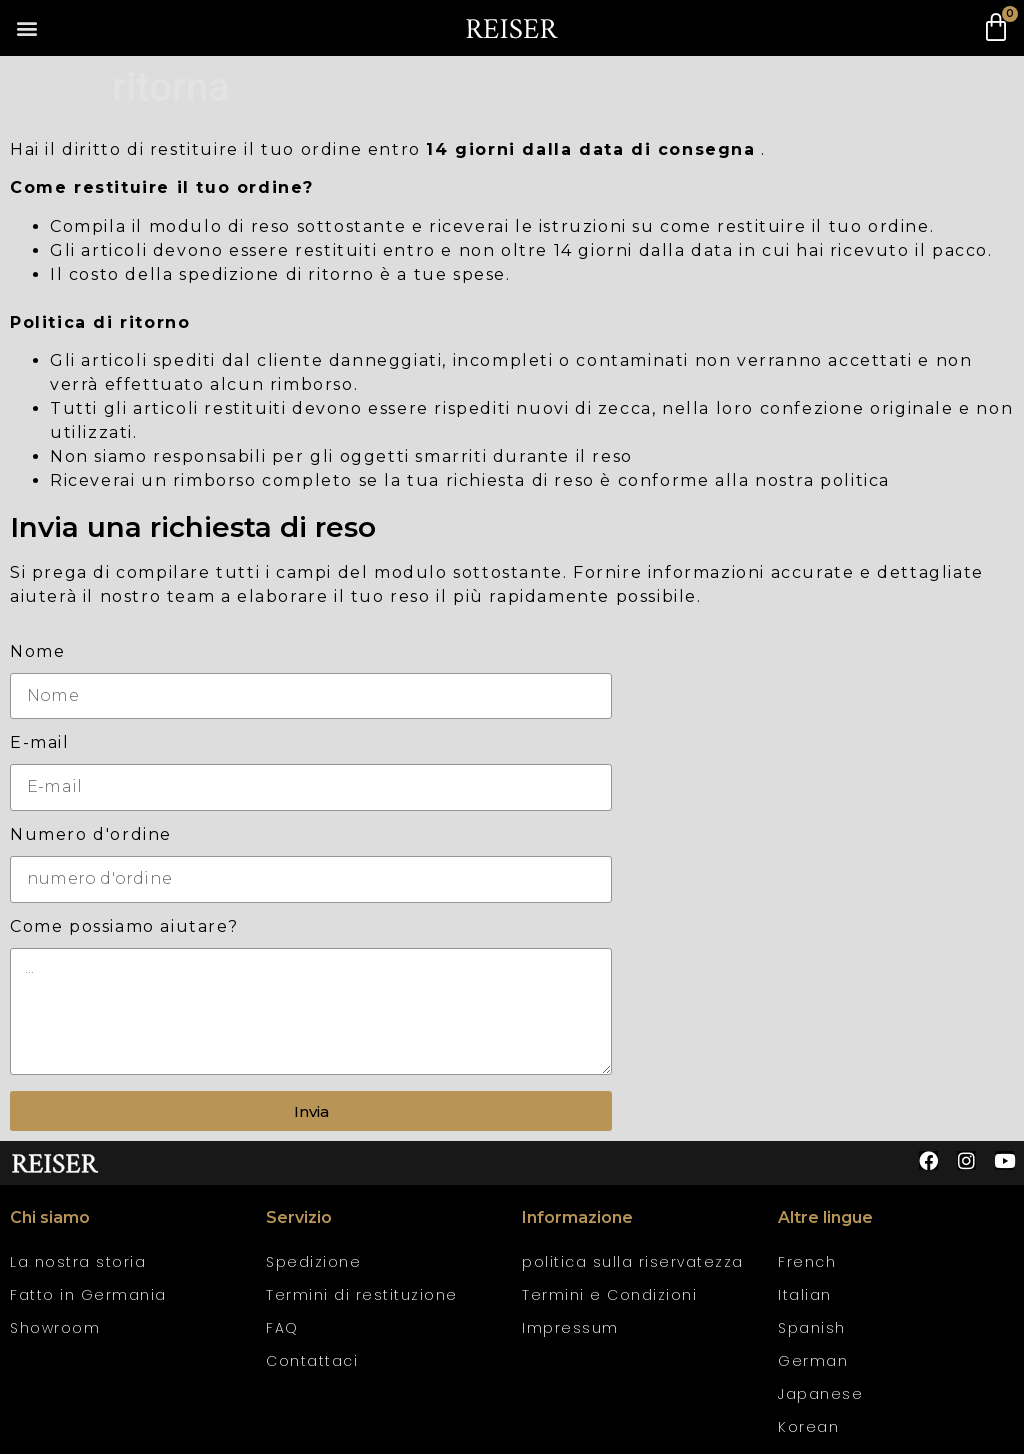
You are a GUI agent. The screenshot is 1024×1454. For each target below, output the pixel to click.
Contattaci (312, 1361)
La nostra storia (78, 1262)
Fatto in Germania (88, 1295)
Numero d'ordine (91, 835)
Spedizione (313, 1262)
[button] (26, 28)
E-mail (40, 743)
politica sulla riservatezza (633, 1262)
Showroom (55, 1328)
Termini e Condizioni (609, 1295)
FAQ (282, 1328)
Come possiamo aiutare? (124, 927)
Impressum (570, 1328)
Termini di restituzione (362, 1295)
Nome (37, 652)
